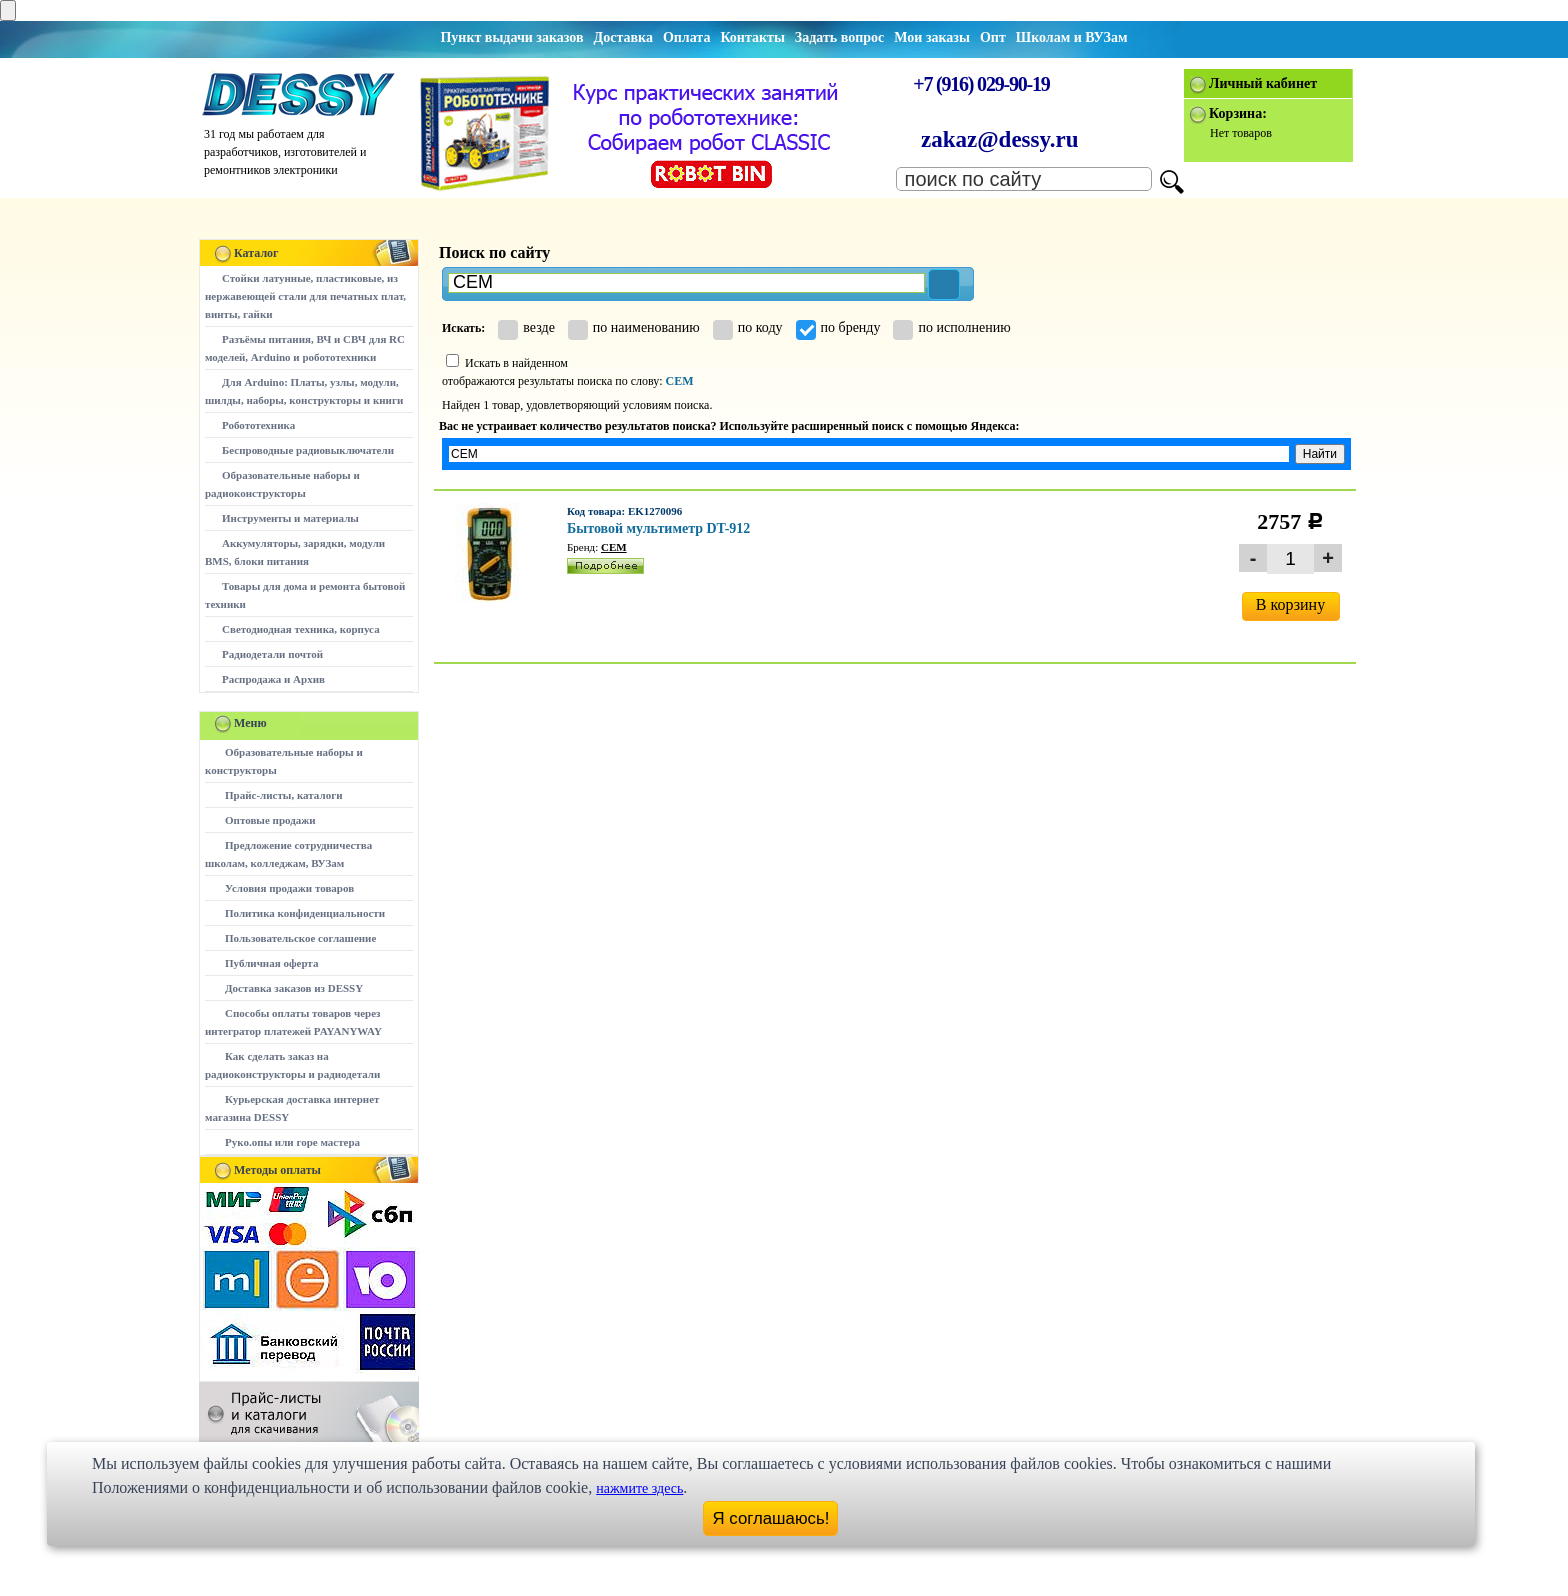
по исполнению (951, 327)
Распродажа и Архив (273, 679)
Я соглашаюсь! (771, 1518)
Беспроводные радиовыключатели (308, 450)
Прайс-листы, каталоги (283, 795)
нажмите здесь (639, 1488)
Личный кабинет (1263, 83)
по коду (748, 327)
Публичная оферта (271, 963)
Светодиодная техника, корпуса (301, 629)
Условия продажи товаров (289, 888)
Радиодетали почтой (272, 654)
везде (526, 327)
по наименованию (634, 327)
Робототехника (258, 425)
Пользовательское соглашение (300, 938)
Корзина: (1238, 113)
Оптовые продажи (270, 820)
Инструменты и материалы (290, 518)
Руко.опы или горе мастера (292, 1142)
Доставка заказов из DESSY (294, 988)
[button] (944, 284)
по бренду (838, 327)
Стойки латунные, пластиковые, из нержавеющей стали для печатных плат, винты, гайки (305, 296)
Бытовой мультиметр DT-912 (658, 528)
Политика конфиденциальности (305, 913)
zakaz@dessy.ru (1000, 139)
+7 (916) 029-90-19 (981, 84)
